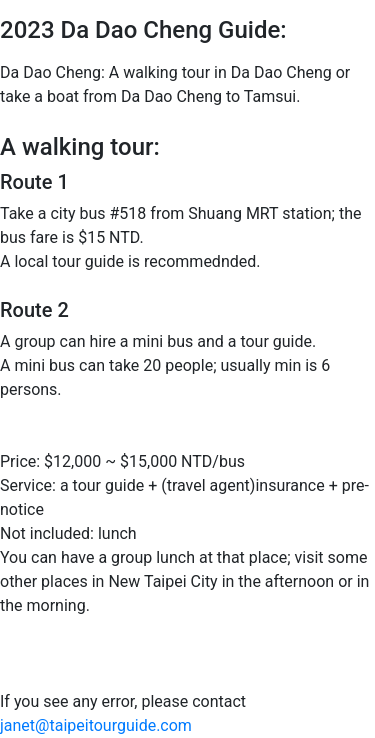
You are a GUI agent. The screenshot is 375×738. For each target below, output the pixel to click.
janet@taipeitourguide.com (96, 725)
